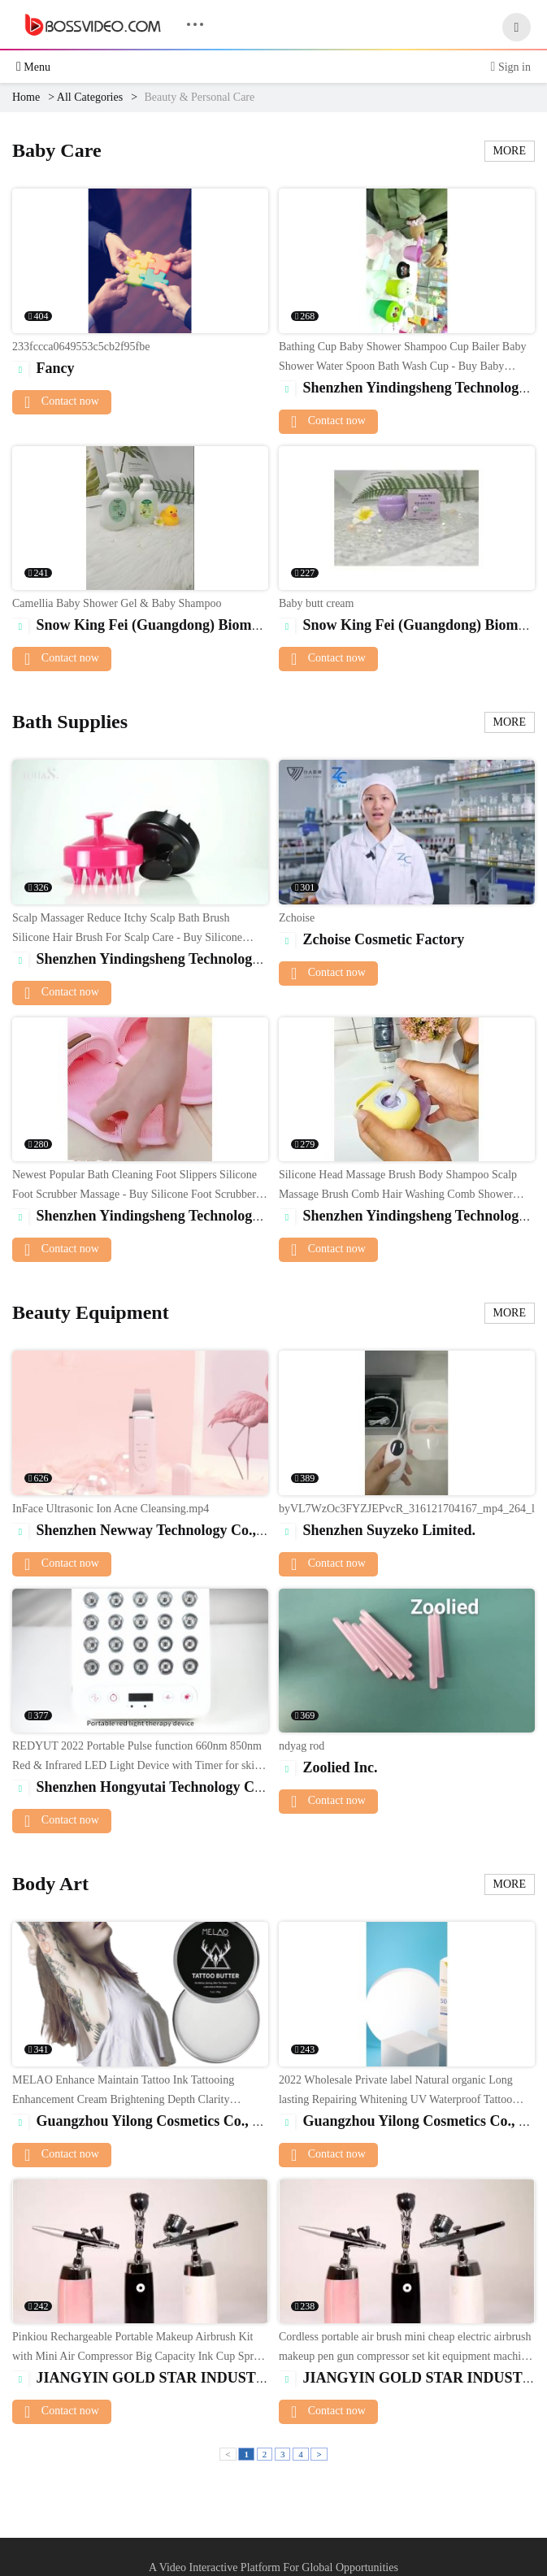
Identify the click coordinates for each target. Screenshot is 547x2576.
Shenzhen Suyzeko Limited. (377, 1530)
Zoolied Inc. (328, 1767)
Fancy (43, 368)
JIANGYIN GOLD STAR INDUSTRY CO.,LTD (174, 2378)
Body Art (50, 1883)
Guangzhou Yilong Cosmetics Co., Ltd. (145, 2121)
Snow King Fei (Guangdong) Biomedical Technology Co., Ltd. (217, 625)
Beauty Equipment (90, 1312)
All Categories (90, 97)
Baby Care (57, 150)
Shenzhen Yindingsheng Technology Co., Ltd (163, 959)
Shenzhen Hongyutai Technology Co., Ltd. (155, 1787)
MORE (509, 151)
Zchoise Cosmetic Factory (371, 939)
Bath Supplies (70, 721)
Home (26, 97)
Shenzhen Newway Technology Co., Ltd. (149, 1530)
